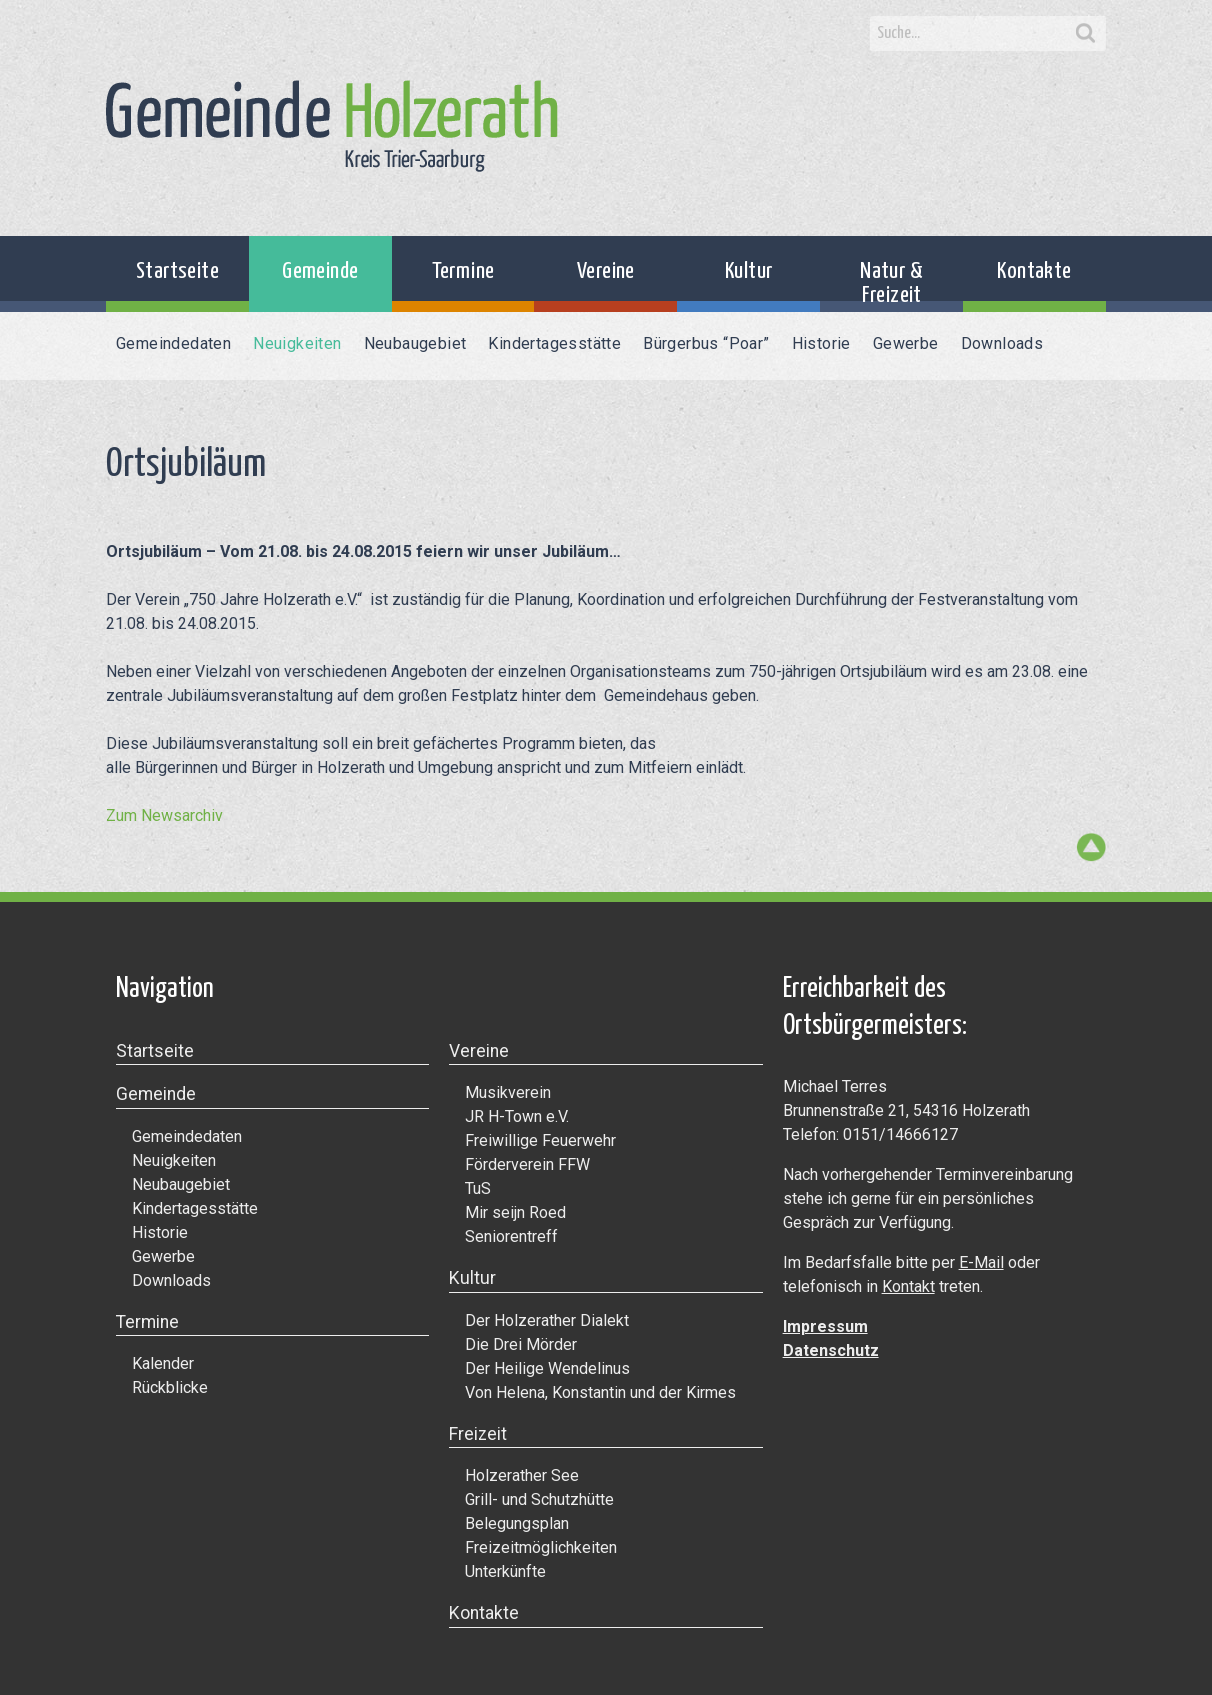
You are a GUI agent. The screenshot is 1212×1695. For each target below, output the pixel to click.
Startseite (177, 271)
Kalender (163, 1363)
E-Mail (981, 1262)
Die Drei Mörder (521, 1344)
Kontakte (1034, 271)
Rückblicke (170, 1387)
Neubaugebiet (415, 343)
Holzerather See (522, 1475)
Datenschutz (831, 1350)
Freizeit (478, 1434)
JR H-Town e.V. (517, 1116)
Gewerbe (906, 343)
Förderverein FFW (527, 1164)
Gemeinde (320, 271)
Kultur (748, 271)
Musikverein (508, 1092)
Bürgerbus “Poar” (706, 343)
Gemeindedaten (173, 343)
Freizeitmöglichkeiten (541, 1547)
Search (1086, 34)
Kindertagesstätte (554, 343)
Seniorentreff (511, 1236)
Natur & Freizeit (891, 283)
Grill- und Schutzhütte (539, 1499)
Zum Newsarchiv (164, 815)
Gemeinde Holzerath (332, 126)
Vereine (606, 271)
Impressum (825, 1326)
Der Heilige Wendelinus (547, 1368)
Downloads (1002, 343)
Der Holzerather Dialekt (547, 1320)
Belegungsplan (517, 1523)
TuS (478, 1188)
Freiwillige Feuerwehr (540, 1140)
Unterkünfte (505, 1571)
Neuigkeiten (297, 343)
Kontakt (908, 1286)
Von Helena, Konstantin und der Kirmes (600, 1392)
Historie (821, 343)
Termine (463, 271)
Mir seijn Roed (515, 1212)
